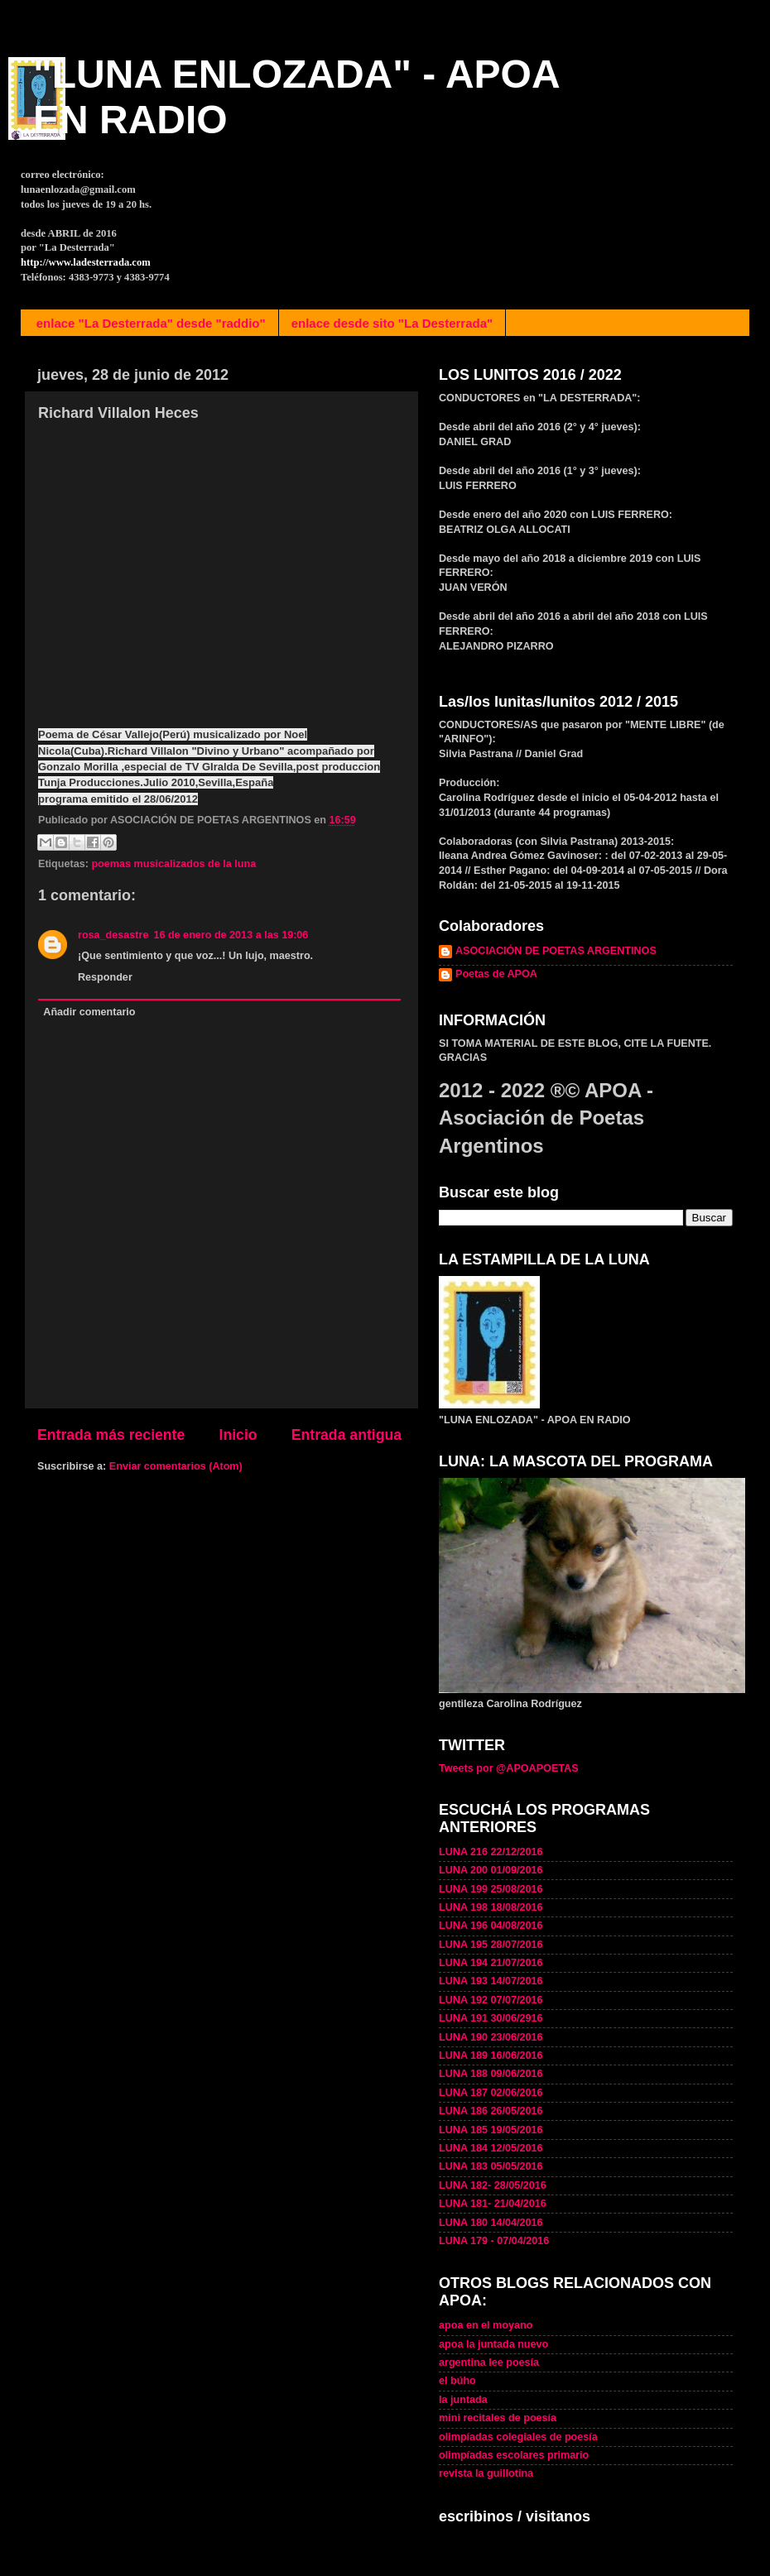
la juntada (463, 2400)
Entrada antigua (346, 1435)
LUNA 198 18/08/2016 (491, 1907)
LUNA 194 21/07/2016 (491, 1963)
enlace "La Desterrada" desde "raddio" (151, 323)
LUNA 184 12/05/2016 (491, 2148)
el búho (457, 2381)
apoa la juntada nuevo (493, 2344)
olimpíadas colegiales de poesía (518, 2437)
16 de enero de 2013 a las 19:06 (230, 935)
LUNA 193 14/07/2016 (491, 1981)
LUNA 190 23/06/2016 (491, 2037)
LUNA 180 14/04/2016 (491, 2222)
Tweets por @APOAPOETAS (509, 1768)
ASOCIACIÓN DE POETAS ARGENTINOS (556, 951)
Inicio (238, 1435)
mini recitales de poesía (497, 2418)
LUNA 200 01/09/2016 (491, 1870)
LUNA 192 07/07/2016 (491, 2000)
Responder (105, 977)
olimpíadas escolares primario (514, 2455)
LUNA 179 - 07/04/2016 (494, 2241)
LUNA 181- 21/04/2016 (492, 2203)
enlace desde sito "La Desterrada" (392, 323)
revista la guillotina (486, 2473)
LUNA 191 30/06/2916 (491, 2018)
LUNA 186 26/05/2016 (491, 2111)
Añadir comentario (89, 1012)
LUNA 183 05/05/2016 (491, 2166)
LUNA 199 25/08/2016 (491, 1889)
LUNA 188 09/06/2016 (491, 2074)
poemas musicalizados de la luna (173, 864)
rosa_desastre (113, 935)
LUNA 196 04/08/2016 (491, 1925)
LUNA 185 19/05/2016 (491, 2130)
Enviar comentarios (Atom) (176, 1466)
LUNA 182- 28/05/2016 (492, 2185)
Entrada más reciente (111, 1435)
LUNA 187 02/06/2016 (491, 2093)
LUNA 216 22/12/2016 (491, 1852)
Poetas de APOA (496, 974)
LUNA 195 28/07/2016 (491, 1944)
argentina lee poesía (489, 2362)
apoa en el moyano (485, 2325)
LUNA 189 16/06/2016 (491, 2055)
